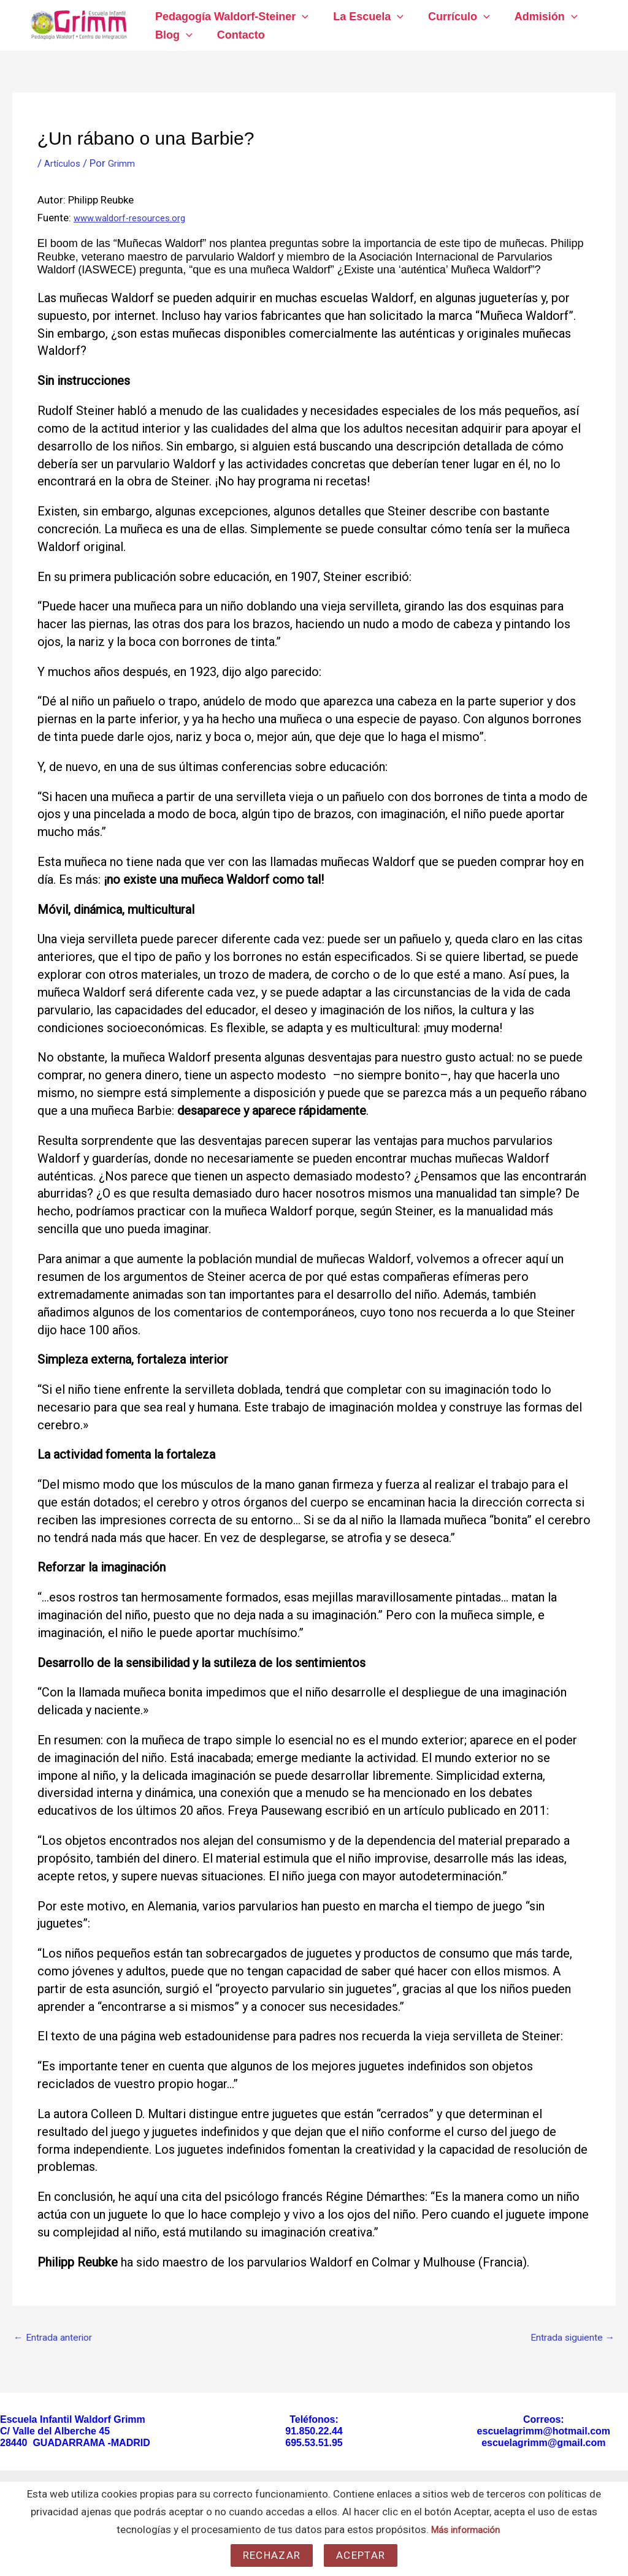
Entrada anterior (57, 2339)
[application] (300, 16)
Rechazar (272, 2555)
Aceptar (360, 2555)
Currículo (453, 16)
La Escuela (364, 16)
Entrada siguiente (568, 2339)
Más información (465, 2529)
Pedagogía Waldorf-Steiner (230, 16)
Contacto (237, 35)
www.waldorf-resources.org (139, 217)
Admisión (537, 16)
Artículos (65, 163)
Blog (172, 35)
